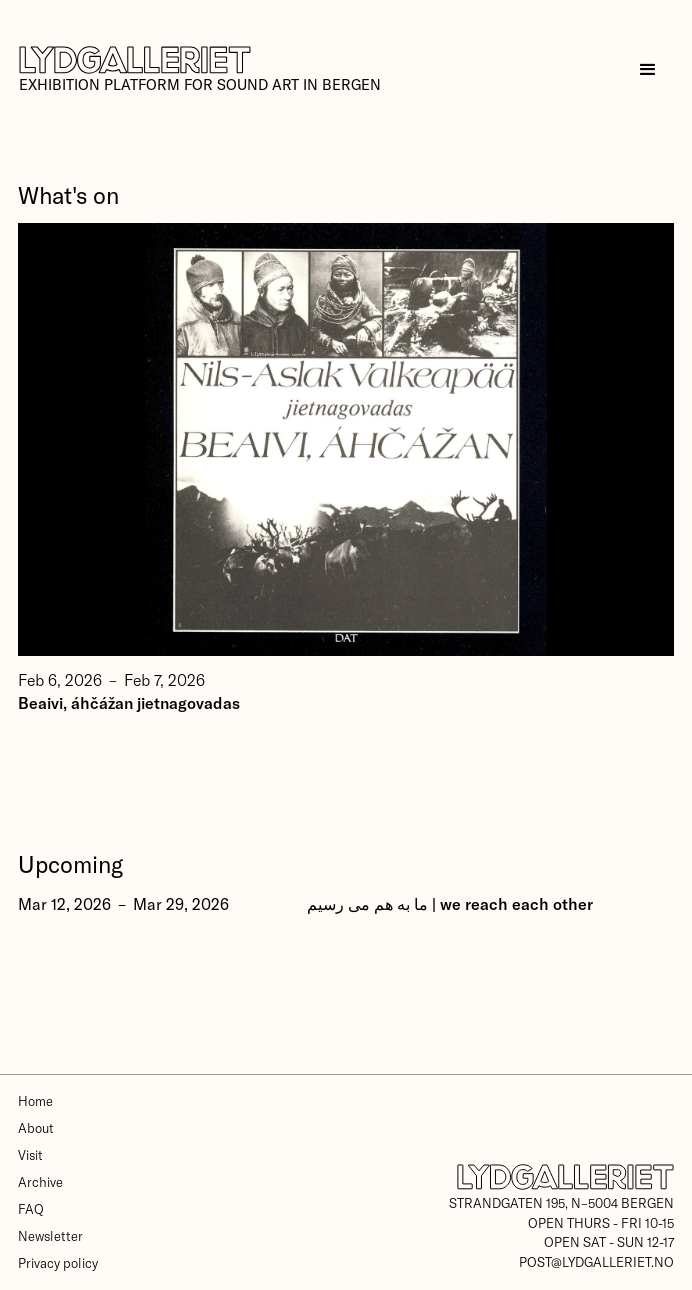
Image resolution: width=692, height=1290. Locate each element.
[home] (199, 70)
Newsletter (50, 1236)
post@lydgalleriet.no (596, 1262)
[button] (647, 69)
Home (35, 1101)
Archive (40, 1182)
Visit (30, 1155)
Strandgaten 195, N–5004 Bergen (561, 1203)
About (36, 1128)
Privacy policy (58, 1263)
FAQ (31, 1209)
